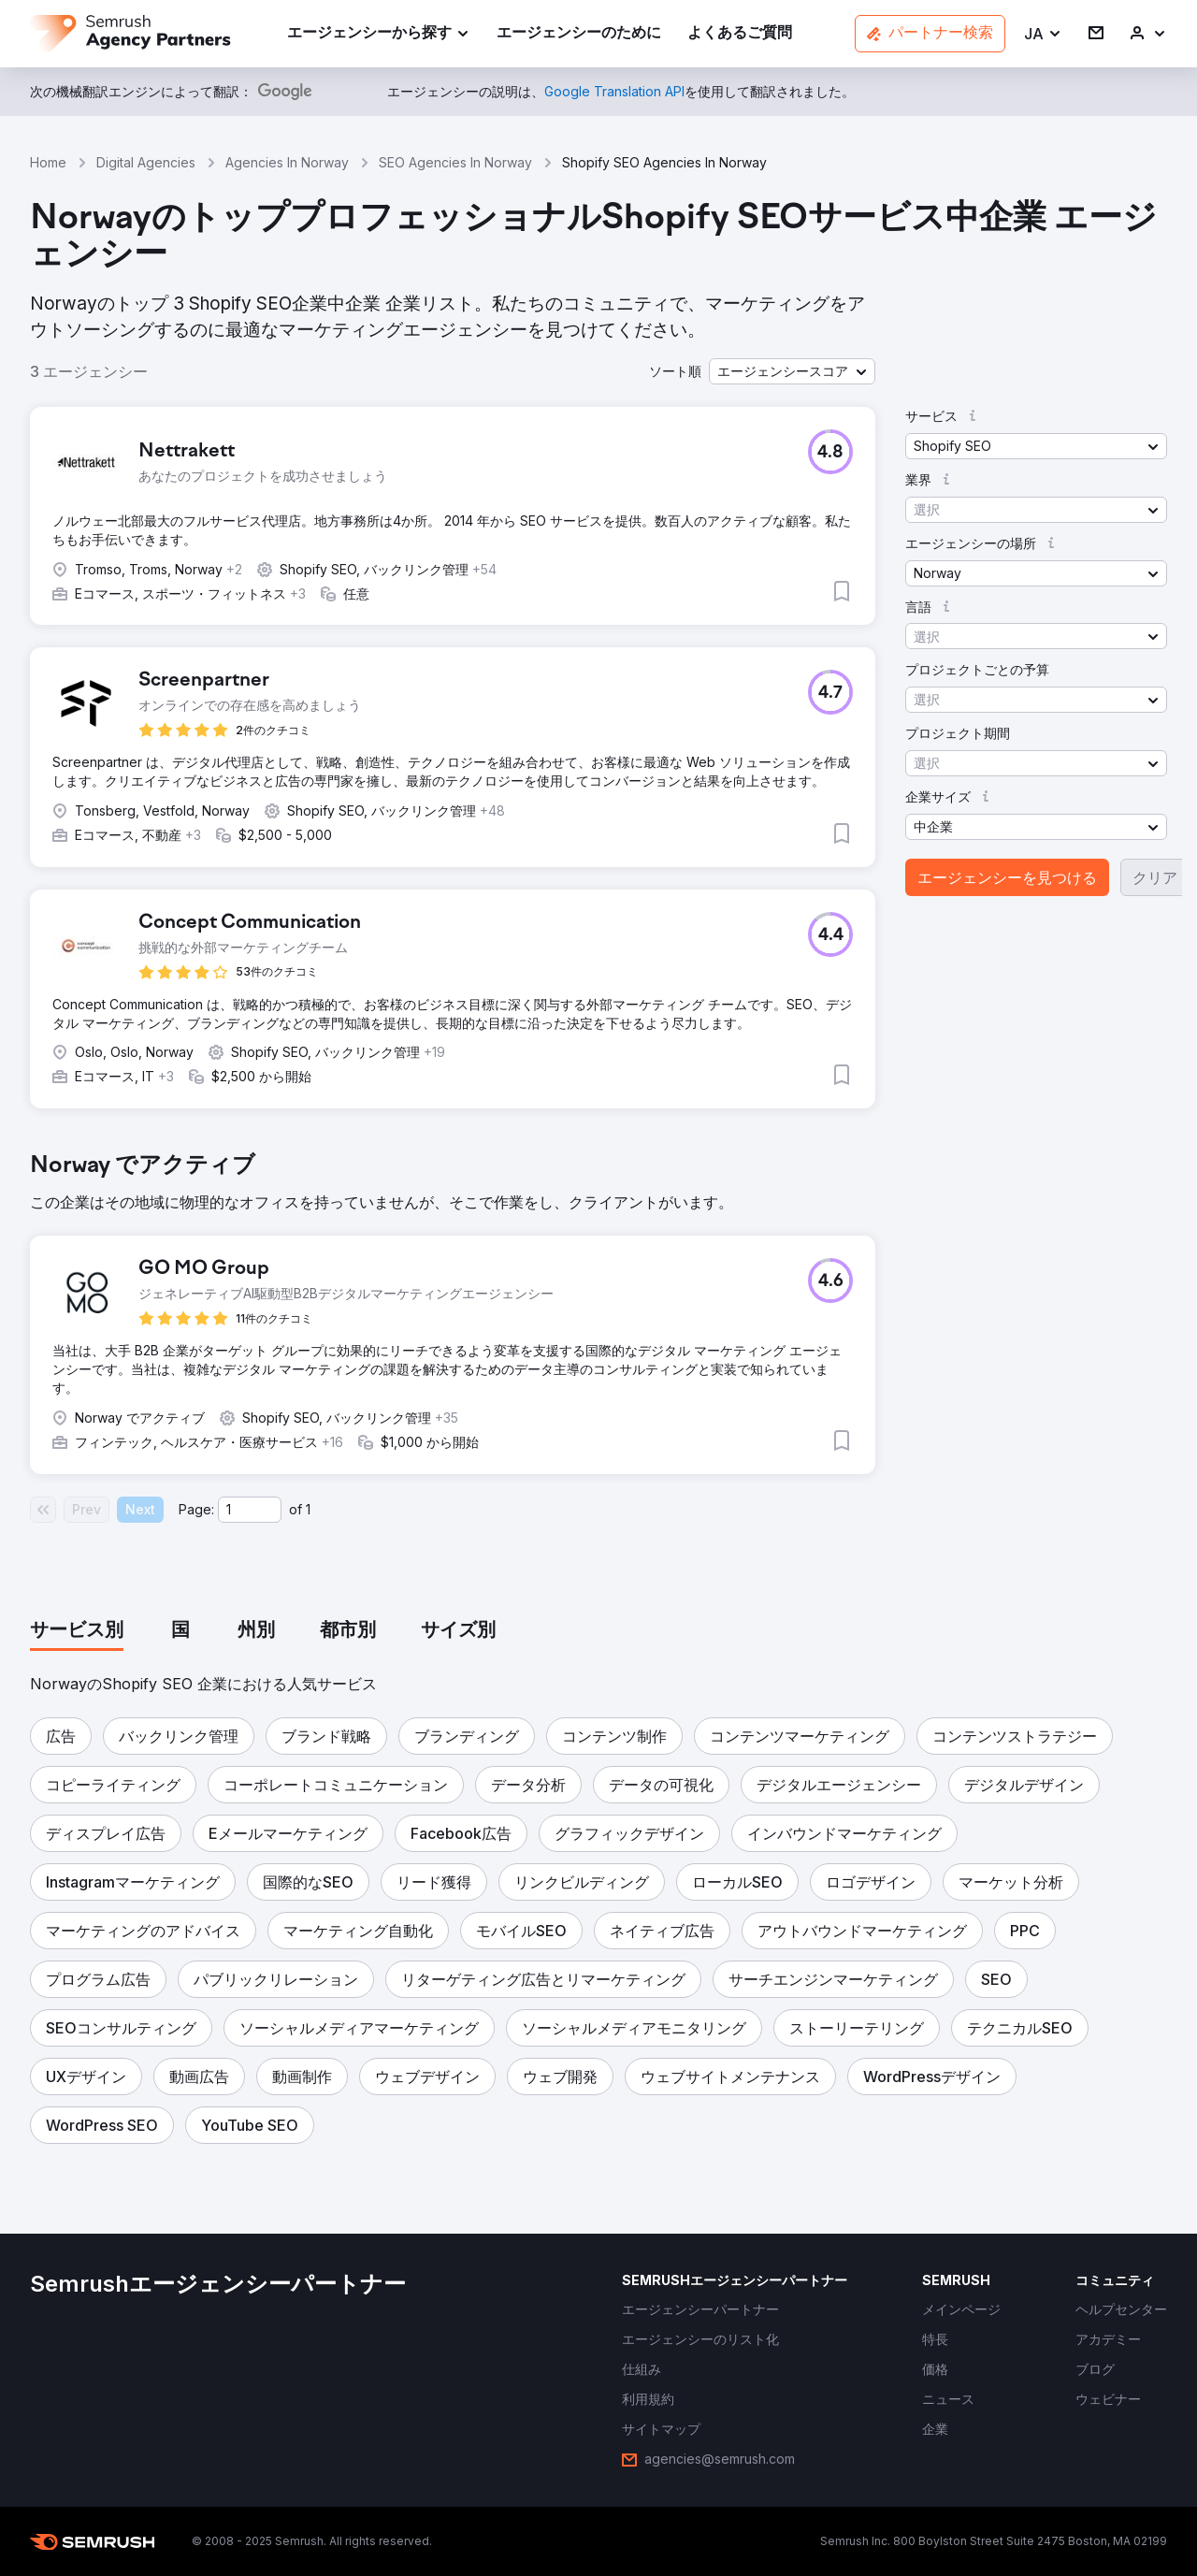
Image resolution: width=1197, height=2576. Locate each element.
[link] (579, 34)
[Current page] (250, 1510)
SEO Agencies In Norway (455, 162)
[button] (1043, 34)
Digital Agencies (145, 162)
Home (48, 162)
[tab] (76, 1631)
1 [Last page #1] (308, 1509)
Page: (196, 1509)
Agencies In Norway (287, 162)
